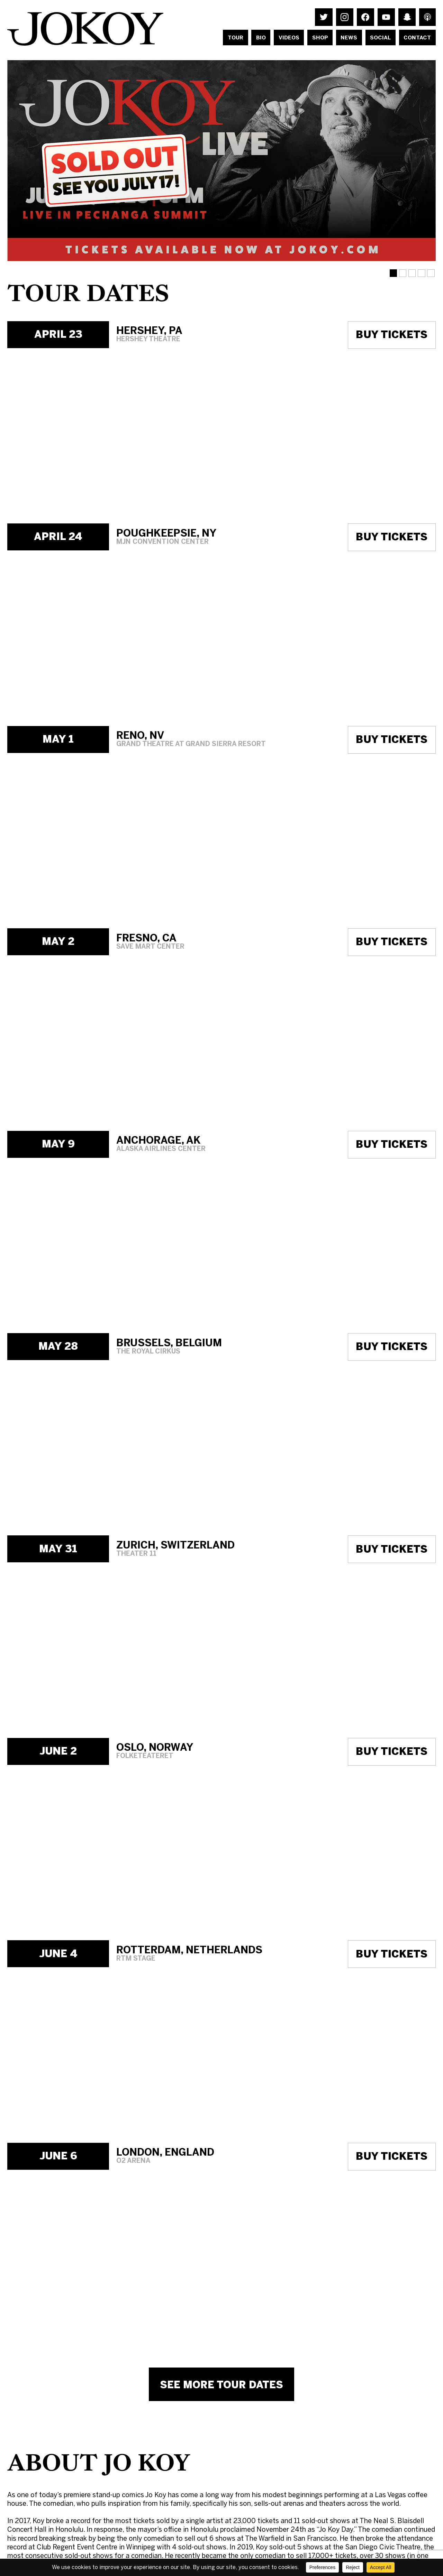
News (349, 38)
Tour (235, 38)
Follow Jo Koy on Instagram (345, 17)
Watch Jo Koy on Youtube (386, 17)
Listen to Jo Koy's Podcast (427, 17)
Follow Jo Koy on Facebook (365, 17)
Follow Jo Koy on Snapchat (407, 17)
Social (380, 38)
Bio (261, 38)
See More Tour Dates (221, 2385)
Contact (417, 38)
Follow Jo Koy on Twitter (324, 17)
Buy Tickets (391, 334)
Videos (289, 38)
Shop (320, 38)
